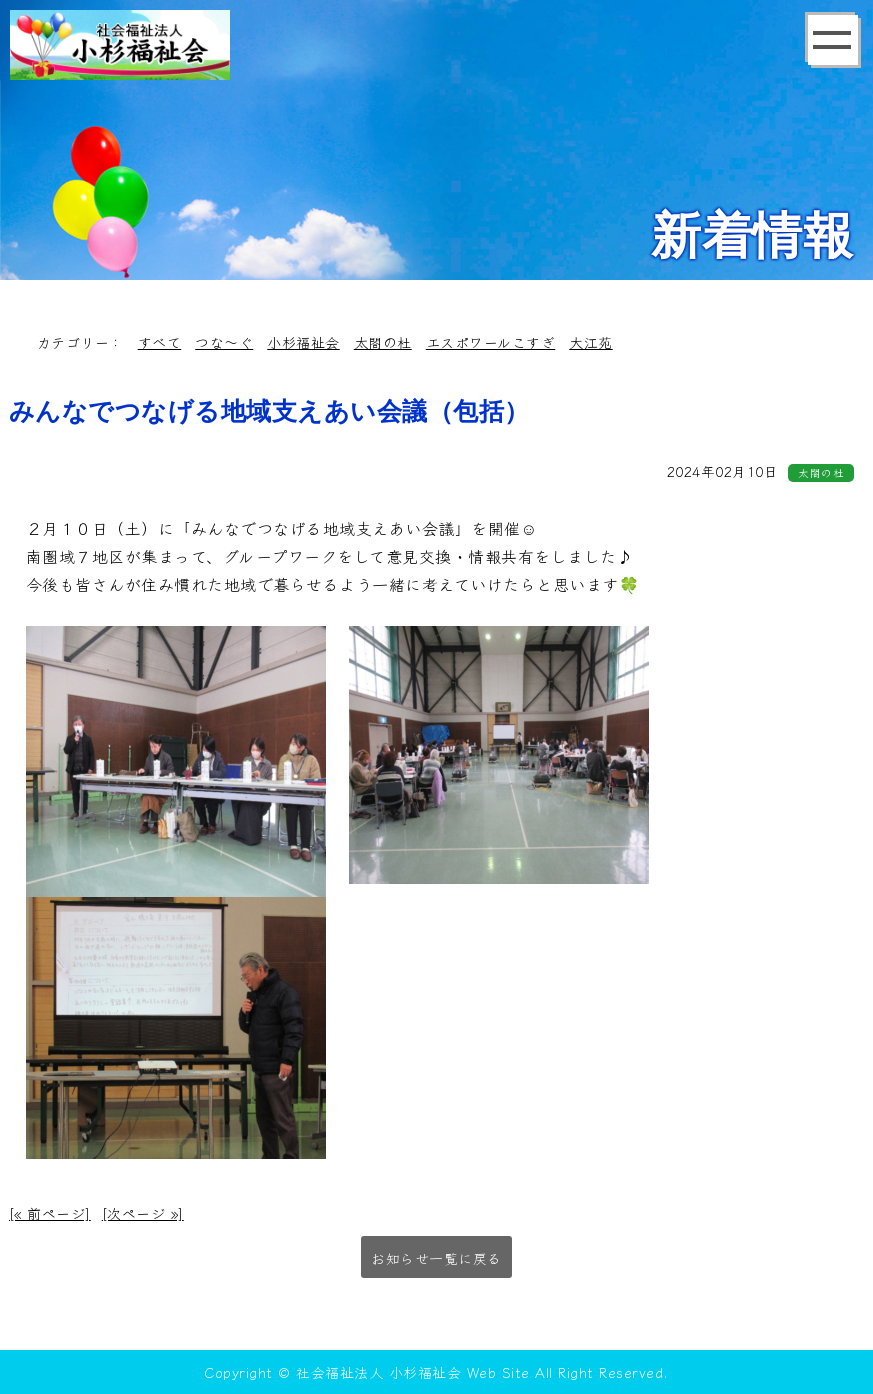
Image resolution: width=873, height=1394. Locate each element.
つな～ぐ (224, 342)
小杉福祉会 (303, 342)
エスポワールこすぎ (491, 342)
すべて (160, 342)
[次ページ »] (143, 1213)
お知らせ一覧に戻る (436, 1258)
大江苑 (591, 342)
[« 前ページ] (50, 1213)
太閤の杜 (383, 342)
